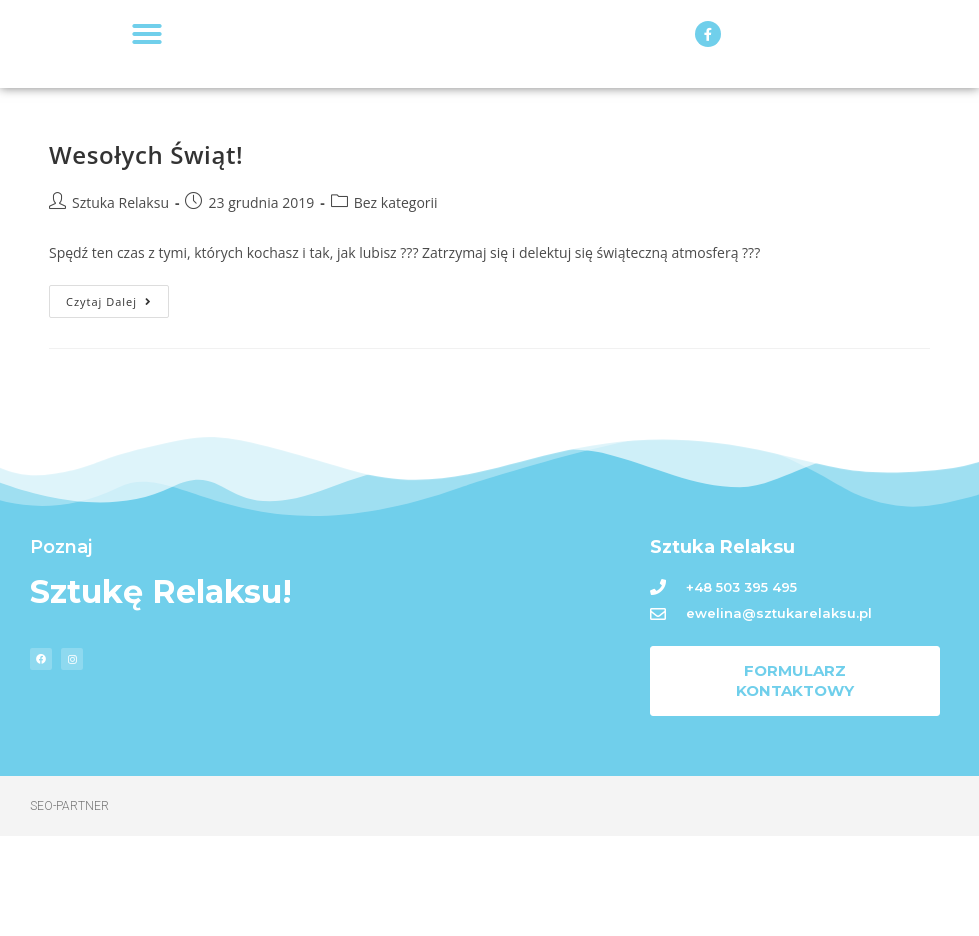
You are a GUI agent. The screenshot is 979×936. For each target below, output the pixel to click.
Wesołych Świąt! (146, 255)
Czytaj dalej (117, 397)
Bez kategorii (396, 302)
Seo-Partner (69, 906)
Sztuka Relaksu (120, 302)
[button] (147, 84)
